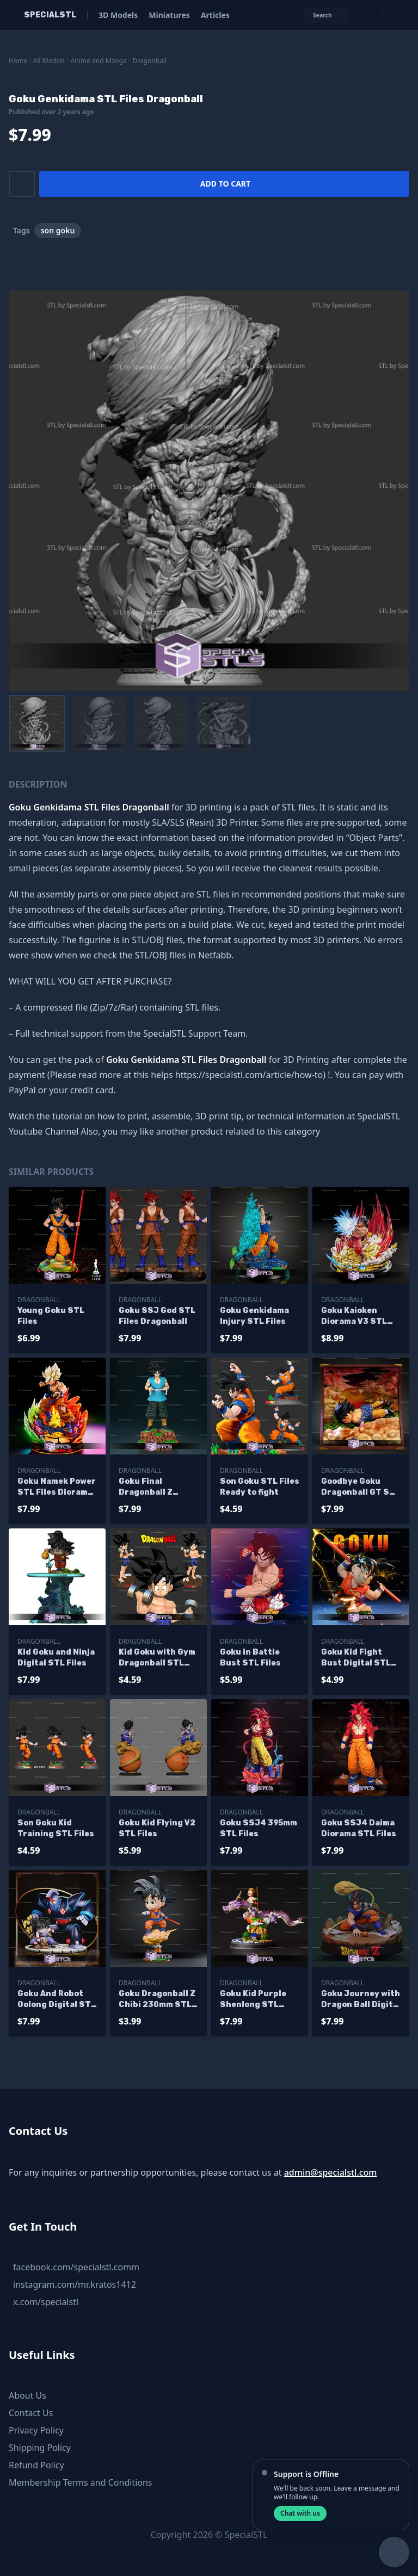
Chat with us (300, 2513)
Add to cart (225, 183)
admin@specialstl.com (330, 2172)
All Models (49, 60)
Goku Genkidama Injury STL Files (254, 1316)
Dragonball (150, 60)
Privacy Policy (36, 2430)
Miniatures (169, 15)
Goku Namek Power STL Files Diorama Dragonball (56, 1487)
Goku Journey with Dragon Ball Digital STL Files (361, 1999)
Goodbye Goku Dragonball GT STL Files (360, 1487)
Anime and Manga (99, 60)
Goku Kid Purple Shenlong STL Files (253, 1999)
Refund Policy (36, 2465)
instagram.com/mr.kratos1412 (74, 2284)
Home (18, 60)
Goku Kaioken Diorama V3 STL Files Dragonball (355, 1316)
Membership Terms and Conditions (80, 2482)
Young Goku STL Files (50, 1316)
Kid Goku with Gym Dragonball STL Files (157, 1658)
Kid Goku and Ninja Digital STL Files (56, 1658)
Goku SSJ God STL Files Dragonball (157, 1316)
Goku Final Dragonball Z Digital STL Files (153, 1487)
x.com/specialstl (45, 2302)
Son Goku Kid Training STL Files (55, 1828)
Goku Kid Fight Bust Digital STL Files (356, 1658)
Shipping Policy (40, 2448)
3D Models (118, 15)
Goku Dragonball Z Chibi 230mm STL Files (157, 1999)
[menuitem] (37, 723)
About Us (27, 2395)
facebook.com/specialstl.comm (76, 2267)
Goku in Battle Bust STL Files (250, 1658)
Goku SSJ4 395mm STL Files (258, 1828)
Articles (215, 15)
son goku (58, 230)
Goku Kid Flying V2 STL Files (157, 1828)
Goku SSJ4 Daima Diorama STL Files (358, 1828)
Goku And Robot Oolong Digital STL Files (56, 1999)
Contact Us (31, 2413)
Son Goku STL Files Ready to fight (259, 1487)
